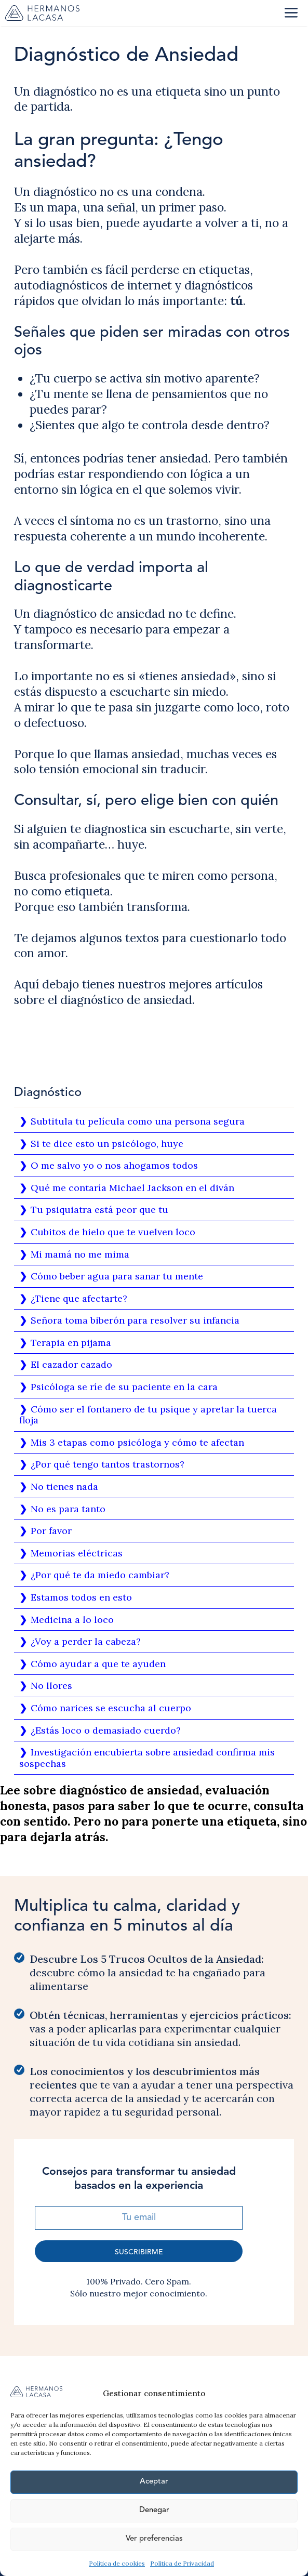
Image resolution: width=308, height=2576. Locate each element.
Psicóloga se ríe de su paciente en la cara (124, 1387)
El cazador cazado (71, 1364)
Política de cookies (117, 2563)
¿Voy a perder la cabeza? (86, 1641)
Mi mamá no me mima (80, 1254)
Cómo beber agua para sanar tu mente (117, 1276)
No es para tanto (68, 1509)
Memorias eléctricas (77, 1553)
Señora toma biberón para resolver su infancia (135, 1320)
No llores (51, 1686)
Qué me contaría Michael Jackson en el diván (132, 1188)
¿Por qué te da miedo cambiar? (100, 1575)
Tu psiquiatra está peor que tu (99, 1210)
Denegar (154, 2510)
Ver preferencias (154, 2539)
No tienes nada (64, 1486)
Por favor (51, 1531)
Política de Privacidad (182, 2563)
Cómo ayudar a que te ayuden (98, 1664)
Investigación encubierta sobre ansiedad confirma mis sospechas (147, 1757)
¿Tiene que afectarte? (79, 1298)
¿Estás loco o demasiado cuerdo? (106, 1730)
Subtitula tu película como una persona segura (138, 1121)
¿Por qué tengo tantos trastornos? (107, 1464)
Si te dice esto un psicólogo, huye (107, 1144)
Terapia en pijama (71, 1343)
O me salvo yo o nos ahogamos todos (114, 1165)
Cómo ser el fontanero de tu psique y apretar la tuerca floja (148, 1414)
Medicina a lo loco (72, 1620)
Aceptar (154, 2482)
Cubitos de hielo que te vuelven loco (113, 1232)
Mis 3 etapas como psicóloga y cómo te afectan (137, 1442)
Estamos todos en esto (81, 1597)
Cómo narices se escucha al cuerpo (111, 1708)
